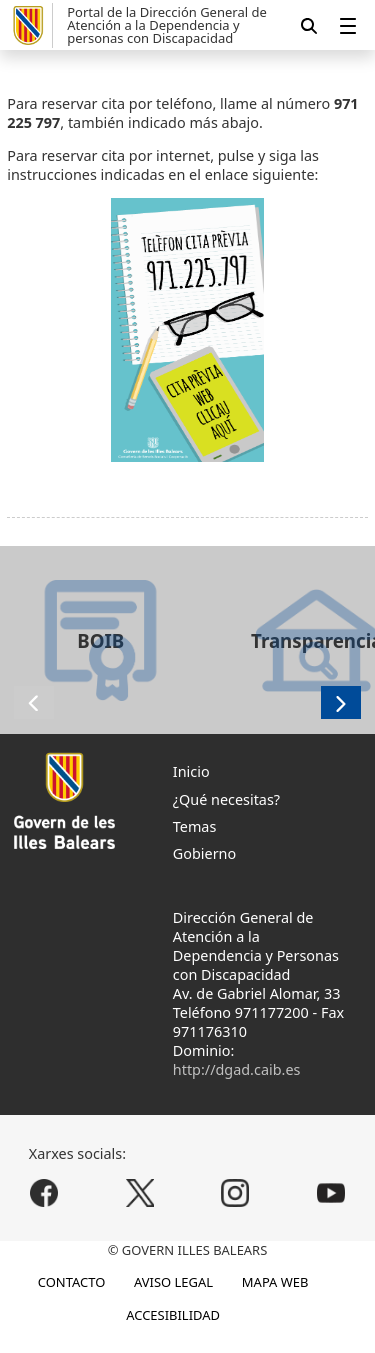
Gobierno (204, 853)
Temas (195, 826)
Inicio (191, 771)
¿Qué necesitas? (226, 799)
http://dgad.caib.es (237, 1069)
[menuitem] (348, 25)
